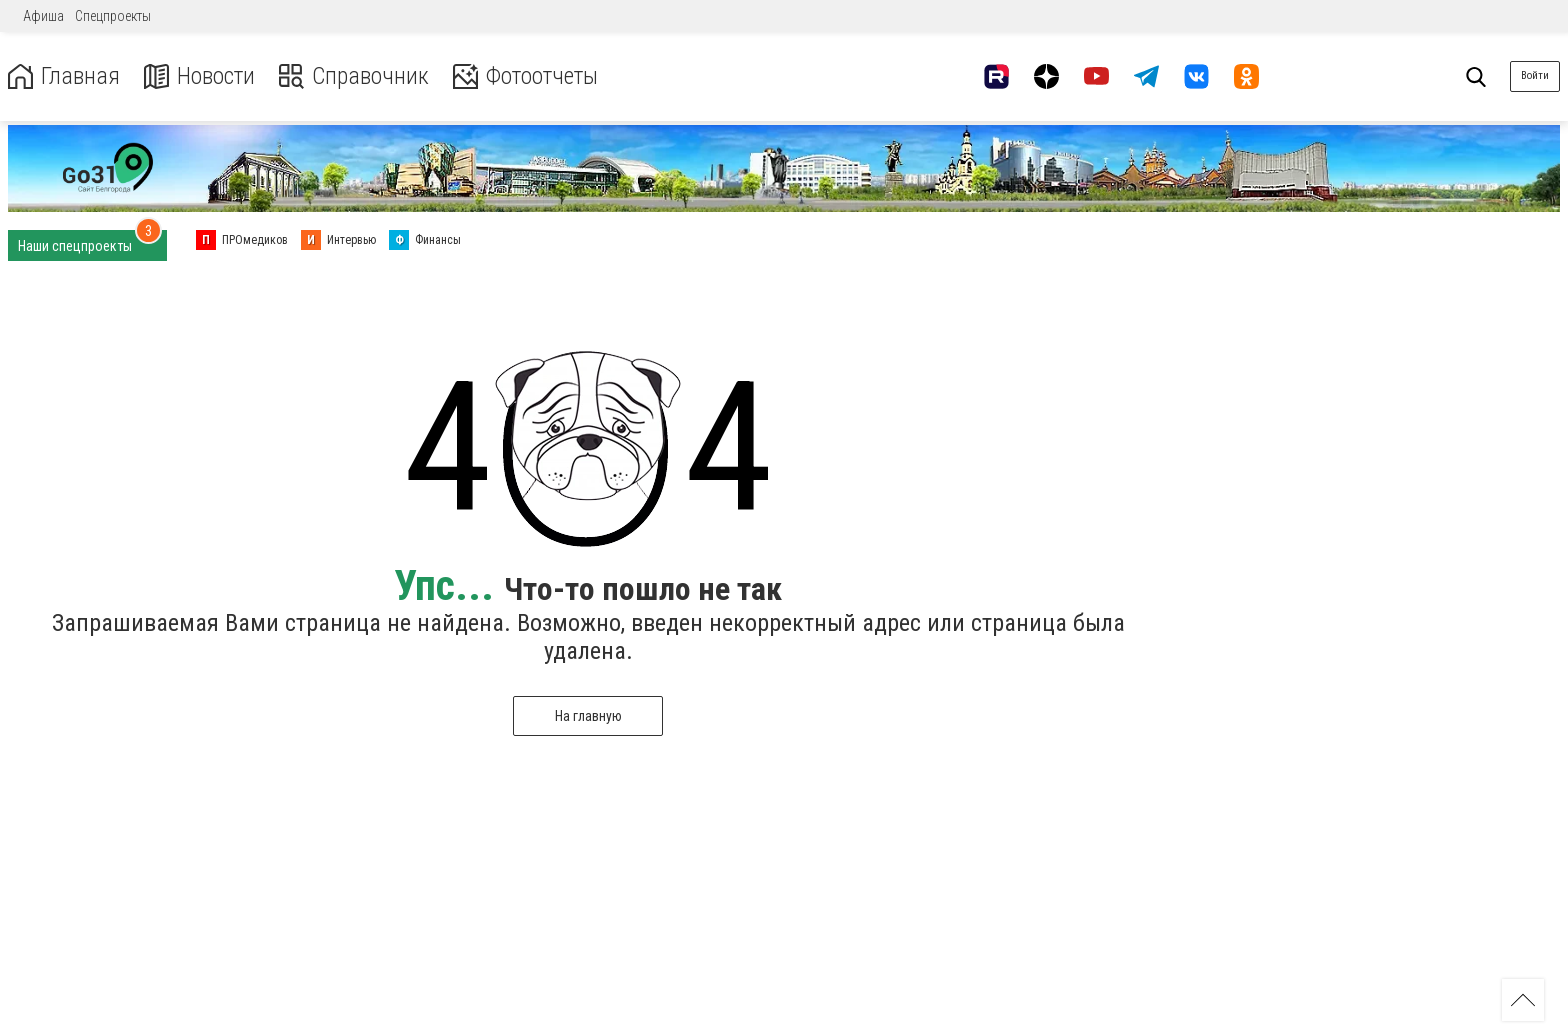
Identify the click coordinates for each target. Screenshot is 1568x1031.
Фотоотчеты (528, 76)
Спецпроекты (113, 16)
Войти (1535, 75)
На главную (588, 716)
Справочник (353, 76)
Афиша (43, 16)
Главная (63, 76)
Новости (198, 76)
